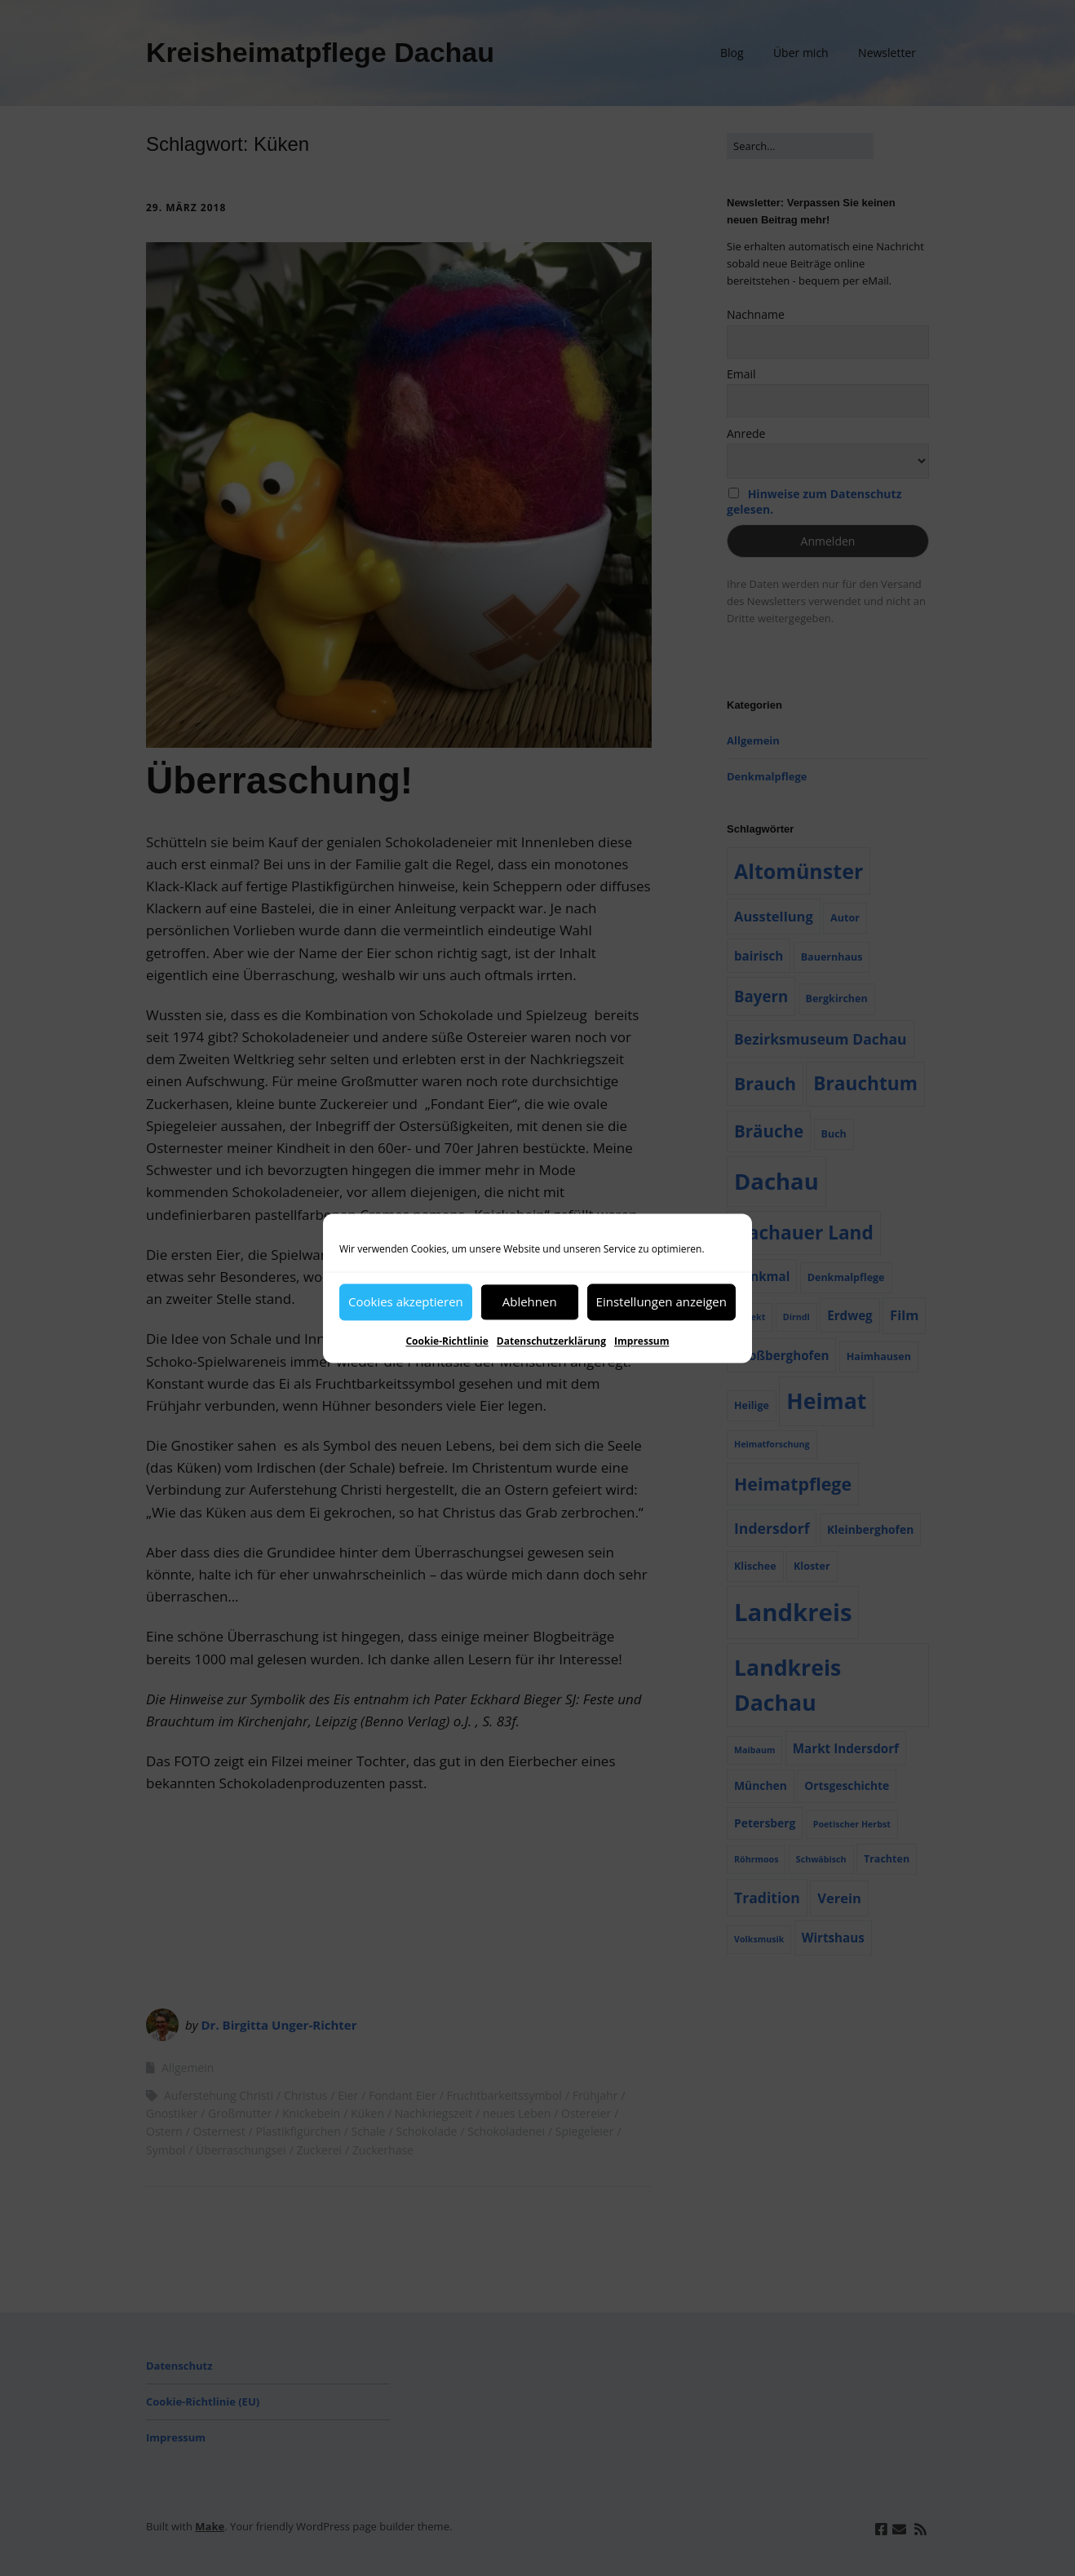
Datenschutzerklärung (551, 1341)
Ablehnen (529, 1301)
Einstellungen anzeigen (661, 1301)
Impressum (642, 1341)
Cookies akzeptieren (405, 1301)
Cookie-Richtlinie (446, 1341)
